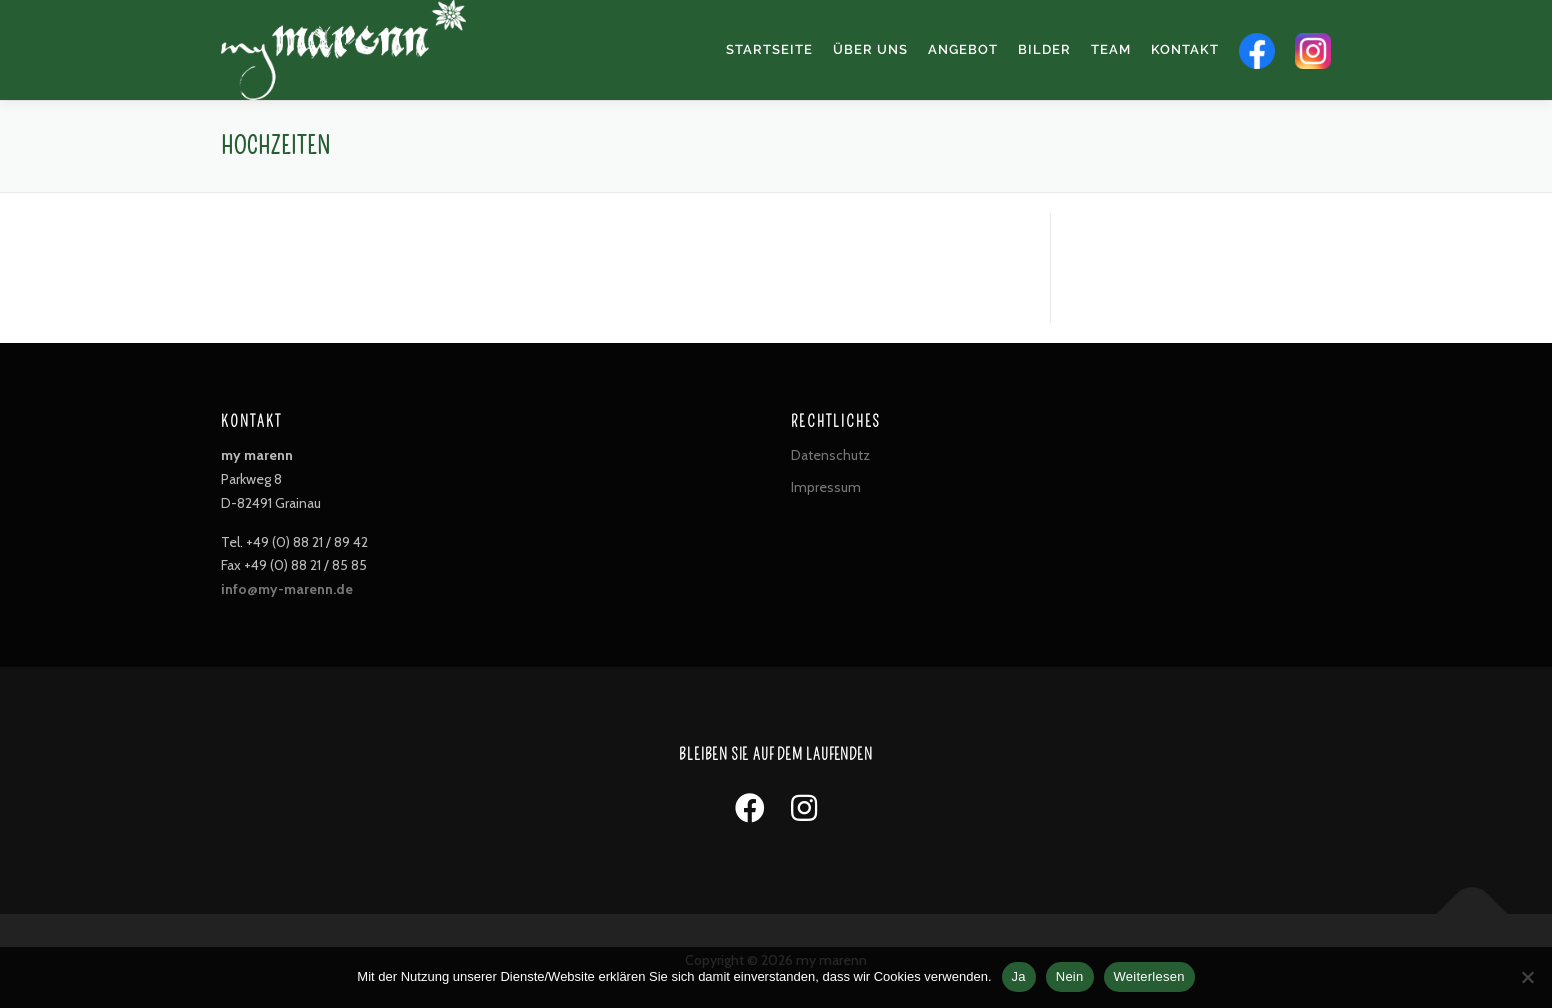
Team (1111, 49)
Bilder (1044, 49)
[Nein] (1527, 977)
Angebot (963, 49)
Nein (1070, 976)
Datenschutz (830, 455)
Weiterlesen (1149, 976)
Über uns (870, 49)
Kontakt (1185, 49)
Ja (1019, 976)
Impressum (826, 487)
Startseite (769, 49)
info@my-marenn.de (287, 589)
